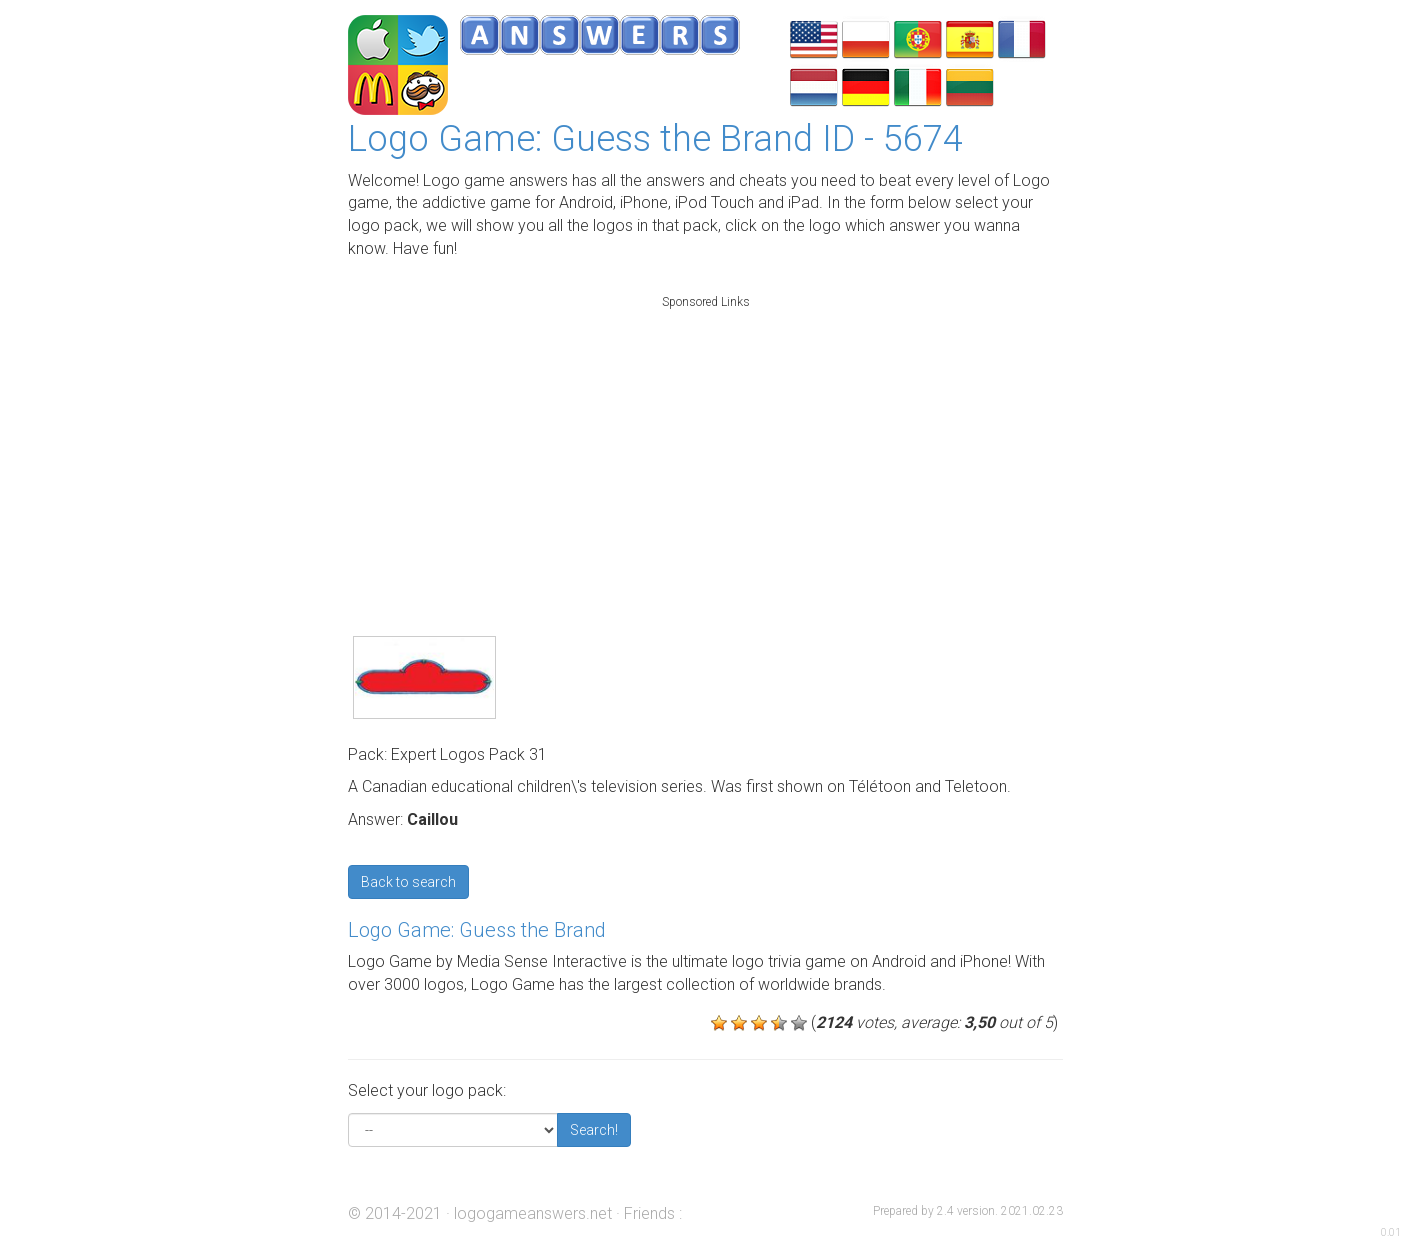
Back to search (408, 882)
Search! (594, 1130)
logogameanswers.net (533, 1213)
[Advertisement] (706, 444)
